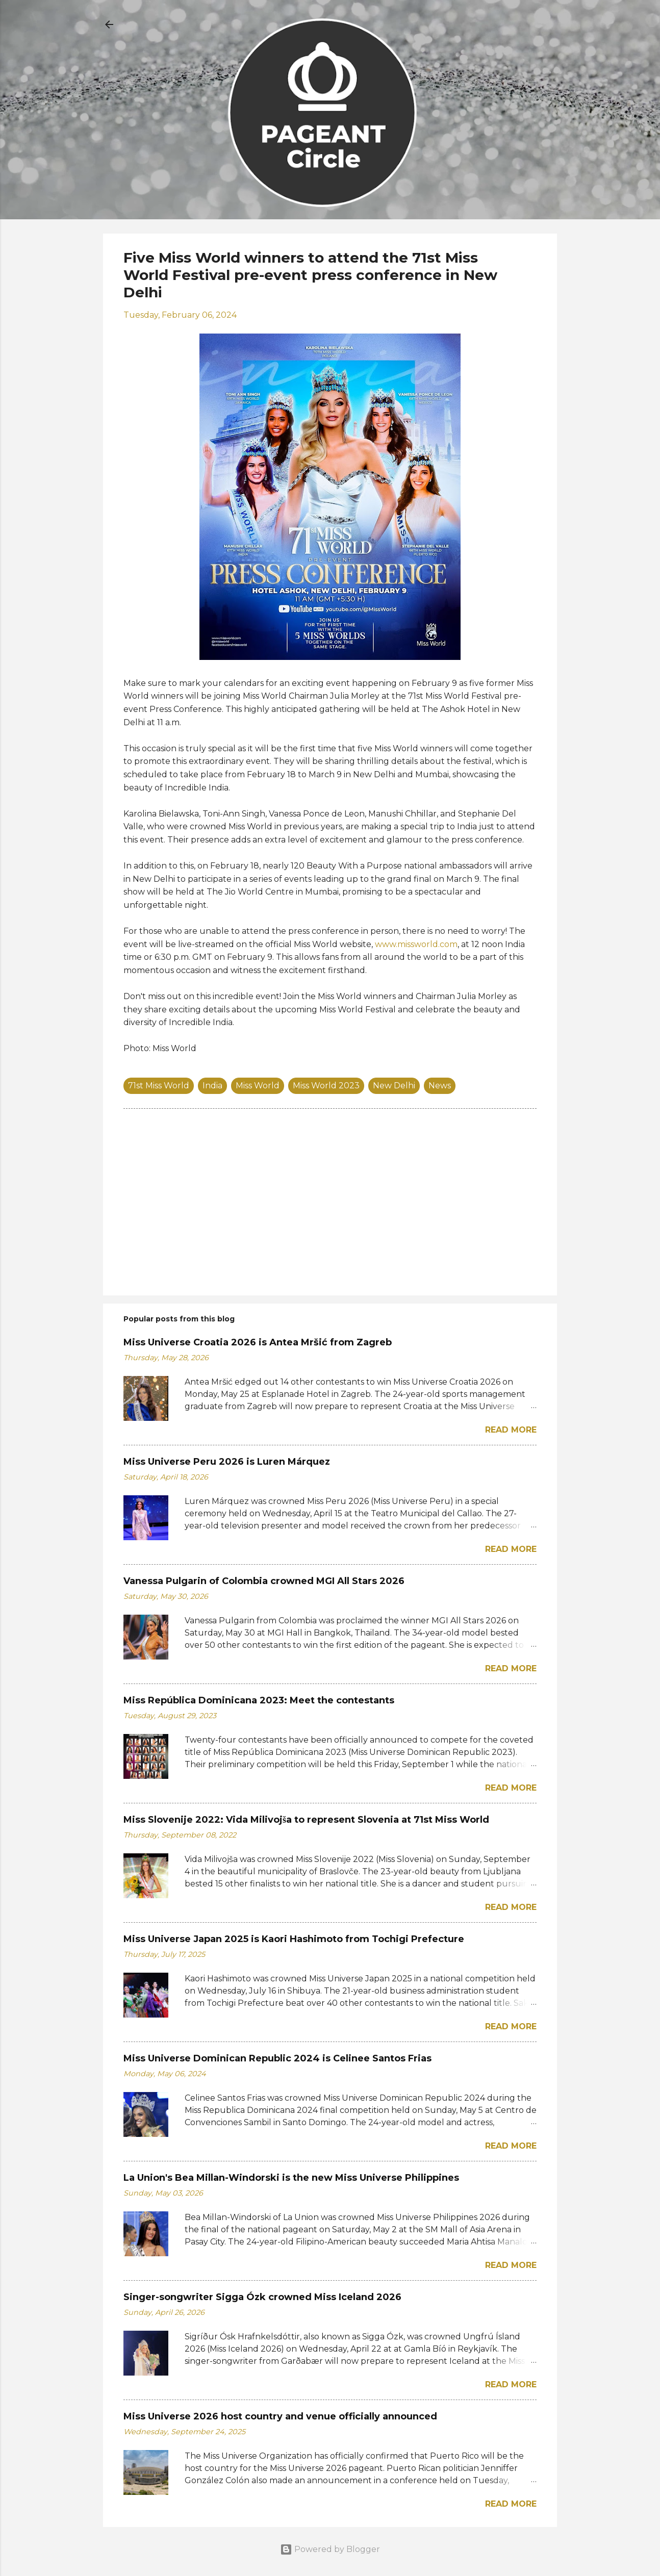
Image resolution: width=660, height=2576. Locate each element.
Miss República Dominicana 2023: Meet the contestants (258, 1700)
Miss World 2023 (326, 1085)
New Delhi (394, 1085)
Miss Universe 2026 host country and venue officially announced (280, 2416)
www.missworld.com (416, 944)
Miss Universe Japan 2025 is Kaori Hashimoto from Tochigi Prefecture (293, 1939)
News (439, 1085)
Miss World (258, 1085)
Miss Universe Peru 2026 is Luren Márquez (226, 1461)
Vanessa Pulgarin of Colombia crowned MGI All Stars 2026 (263, 1581)
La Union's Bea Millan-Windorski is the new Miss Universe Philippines (291, 2177)
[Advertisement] (330, 1200)
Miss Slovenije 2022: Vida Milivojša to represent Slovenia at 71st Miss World (306, 1819)
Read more (511, 1430)
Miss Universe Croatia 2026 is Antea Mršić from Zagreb (257, 1342)
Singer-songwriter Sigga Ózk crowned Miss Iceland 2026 (262, 2297)
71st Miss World (158, 1085)
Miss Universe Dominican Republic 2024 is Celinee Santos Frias (277, 2058)
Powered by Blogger (330, 2549)
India (212, 1085)
